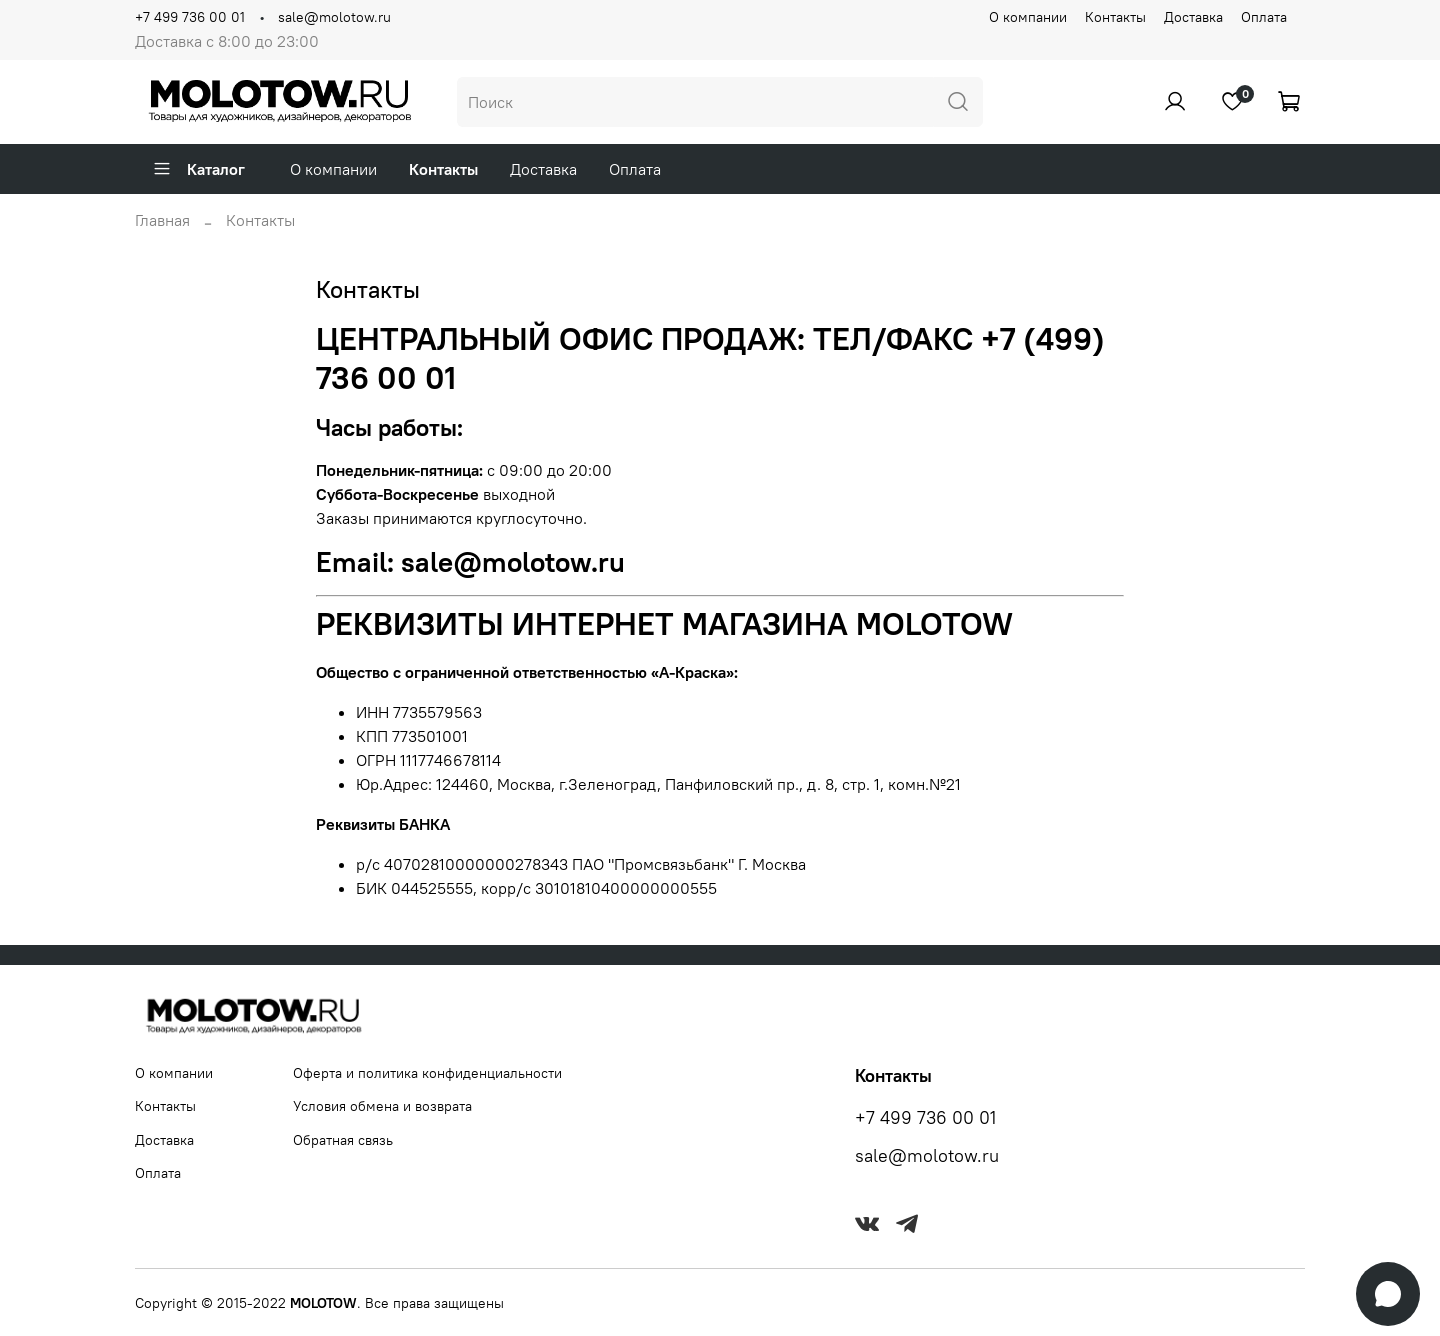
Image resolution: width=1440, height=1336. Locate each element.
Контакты (1115, 17)
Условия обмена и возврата (382, 1106)
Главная (162, 220)
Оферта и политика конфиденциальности (427, 1073)
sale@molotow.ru (334, 17)
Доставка (1193, 17)
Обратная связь (343, 1140)
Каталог (198, 169)
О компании (1028, 17)
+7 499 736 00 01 (190, 17)
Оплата (1264, 17)
